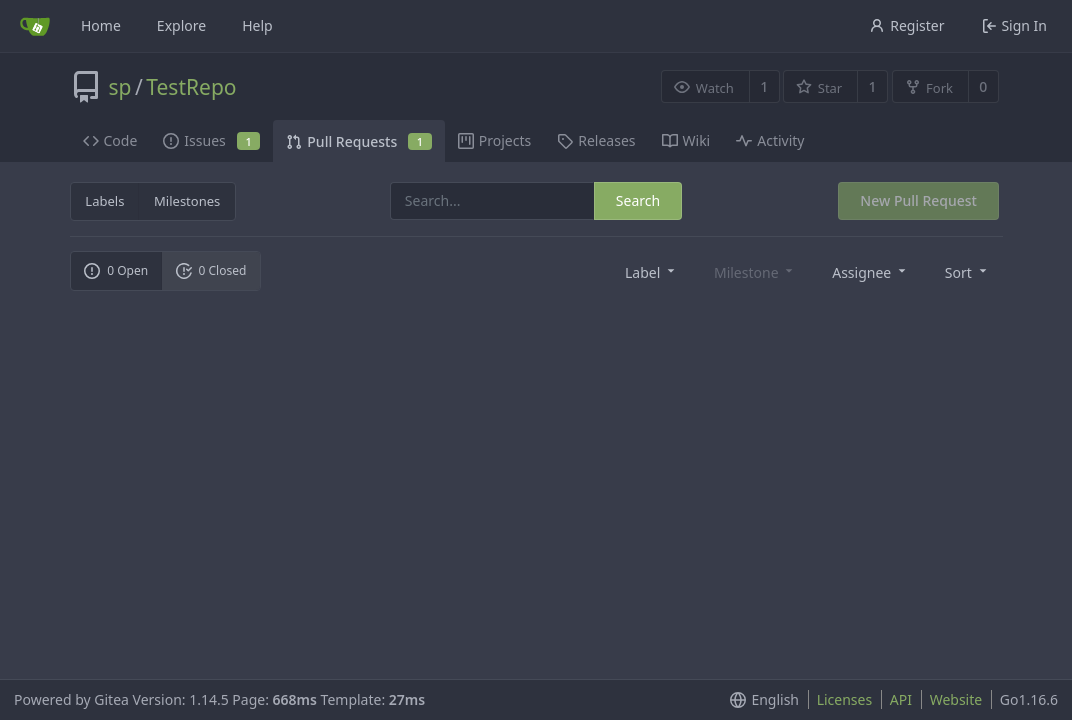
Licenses (845, 699)
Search (638, 200)
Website (956, 699)
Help (257, 25)
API (901, 699)
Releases (596, 140)
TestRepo (191, 87)
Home (101, 25)
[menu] (651, 271)
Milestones (187, 201)
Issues (211, 140)
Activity (770, 140)
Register (906, 25)
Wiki (686, 140)
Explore (181, 25)
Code (110, 140)
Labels (104, 201)
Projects (494, 140)
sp (120, 87)
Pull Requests (358, 141)
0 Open (116, 270)
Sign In (1014, 25)
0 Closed (211, 270)
